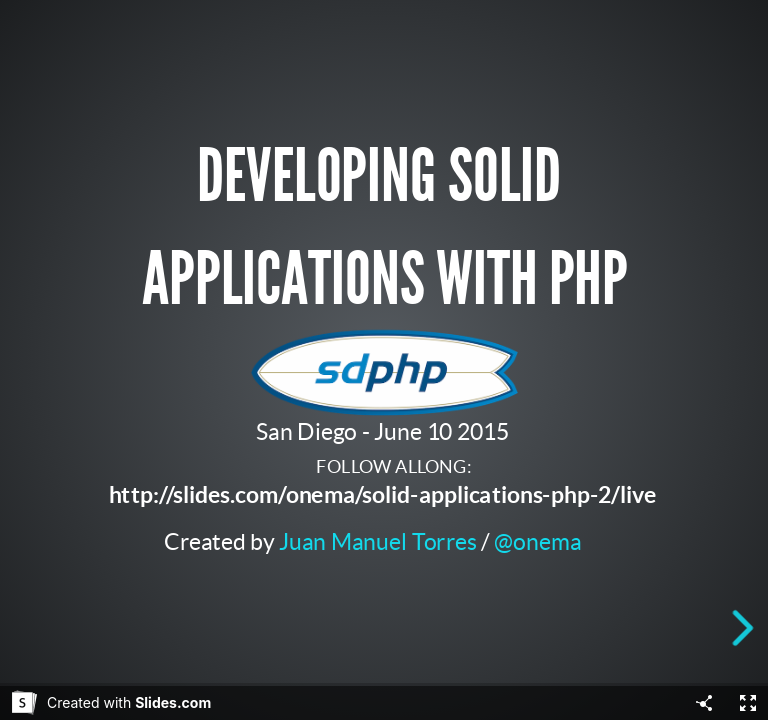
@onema (537, 540)
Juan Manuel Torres (378, 540)
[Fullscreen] (748, 703)
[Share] (704, 703)
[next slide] (747, 628)
